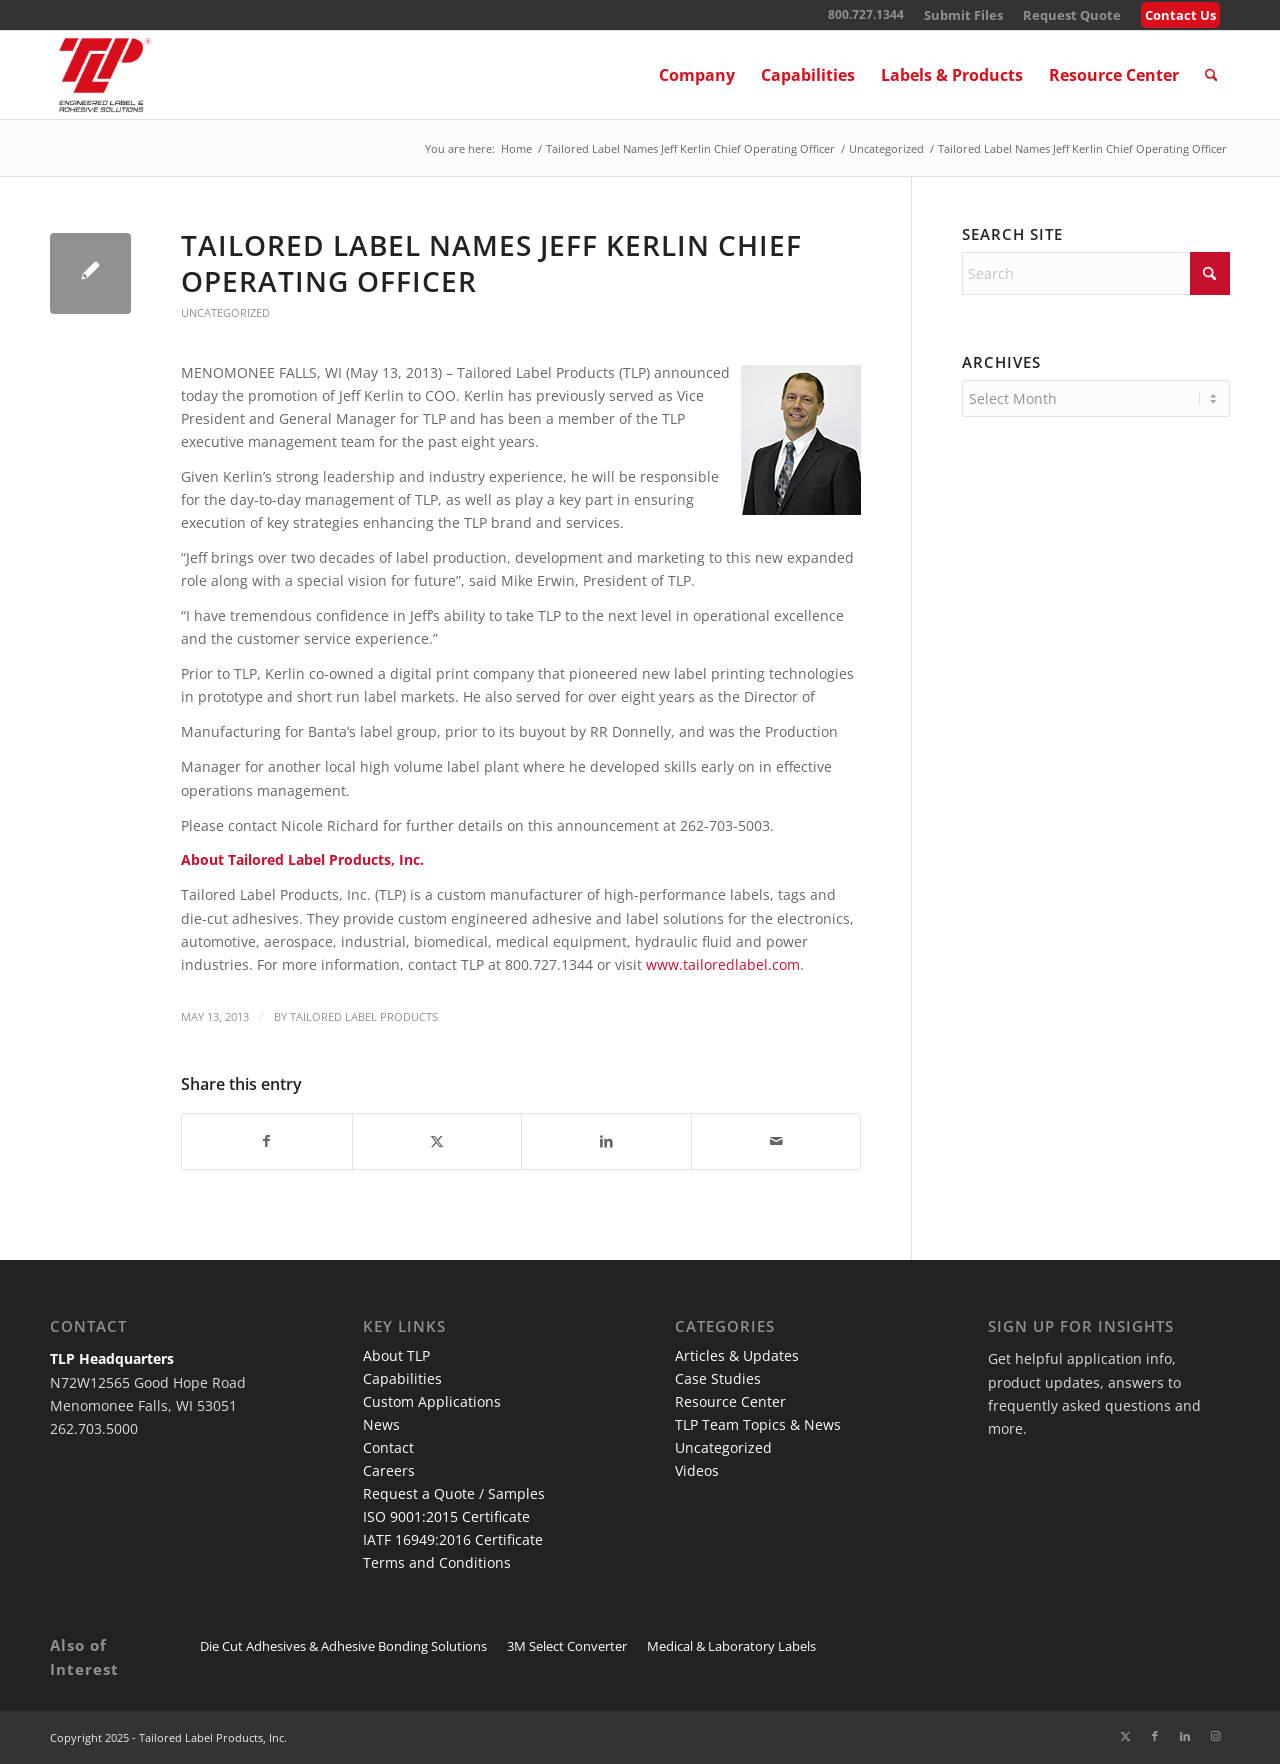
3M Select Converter (567, 1646)
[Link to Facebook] (1155, 1736)
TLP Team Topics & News (758, 1424)
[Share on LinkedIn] (606, 1141)
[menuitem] (963, 15)
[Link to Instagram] (1215, 1736)
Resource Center (730, 1401)
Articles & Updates (737, 1355)
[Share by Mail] (776, 1141)
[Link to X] (1125, 1736)
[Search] (1211, 75)
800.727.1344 (866, 14)
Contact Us (1180, 15)
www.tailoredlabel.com (723, 964)
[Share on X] (437, 1141)
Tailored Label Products (364, 1016)
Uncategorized (225, 312)
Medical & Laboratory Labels (731, 1646)
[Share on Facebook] (267, 1141)
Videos (697, 1470)
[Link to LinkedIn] (1185, 1736)
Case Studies (718, 1378)
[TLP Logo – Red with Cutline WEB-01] (105, 75)
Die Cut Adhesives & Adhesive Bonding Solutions (343, 1646)
